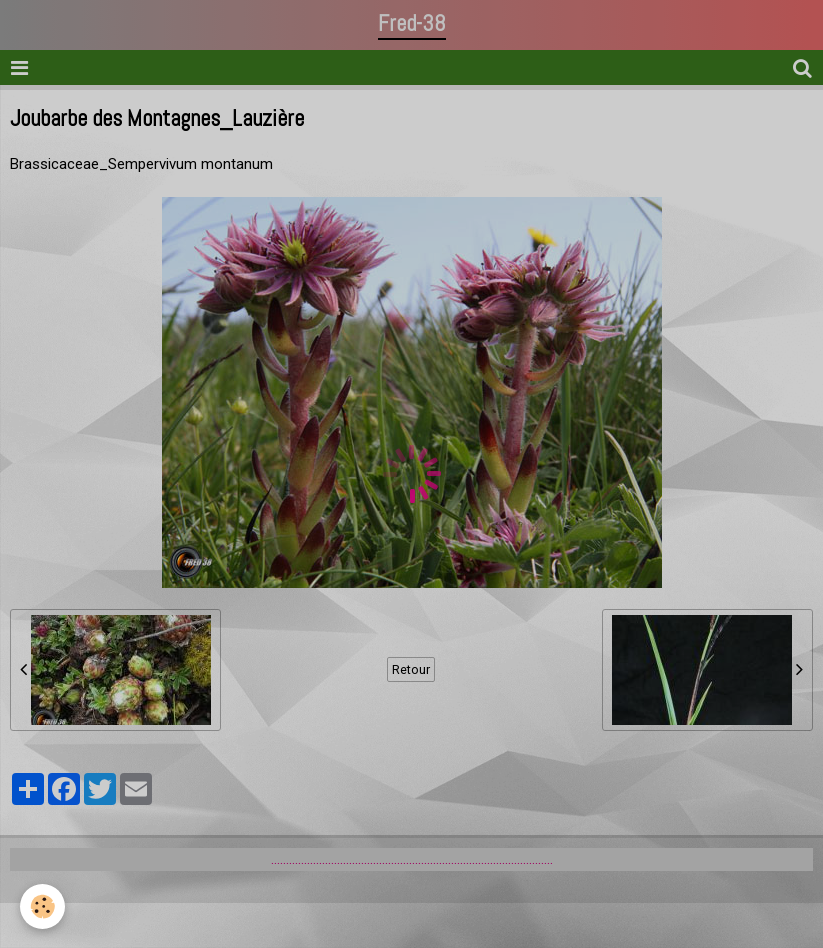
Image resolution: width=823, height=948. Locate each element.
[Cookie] (42, 906)
